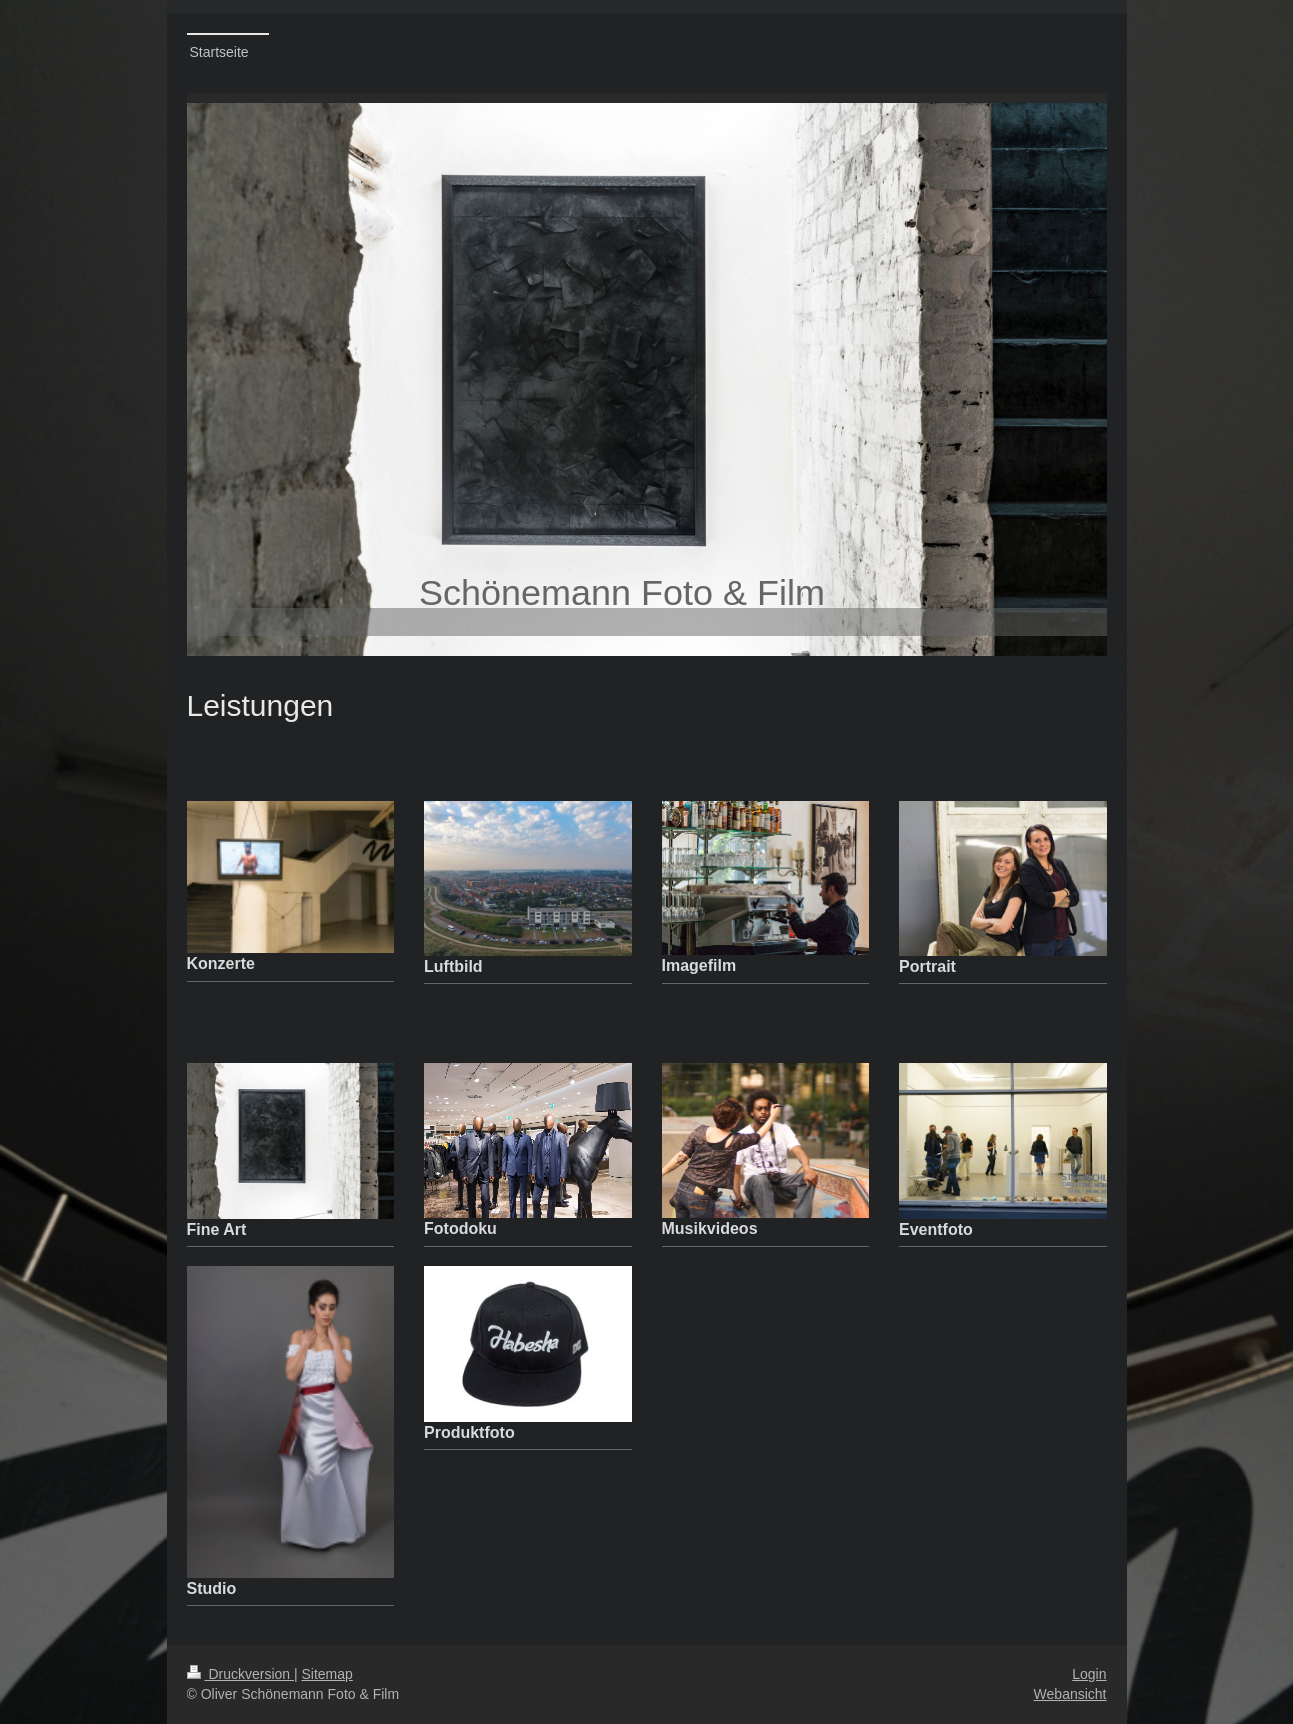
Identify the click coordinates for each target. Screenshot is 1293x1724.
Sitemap (327, 1674)
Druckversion (240, 1674)
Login (1089, 1674)
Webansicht (1070, 1694)
